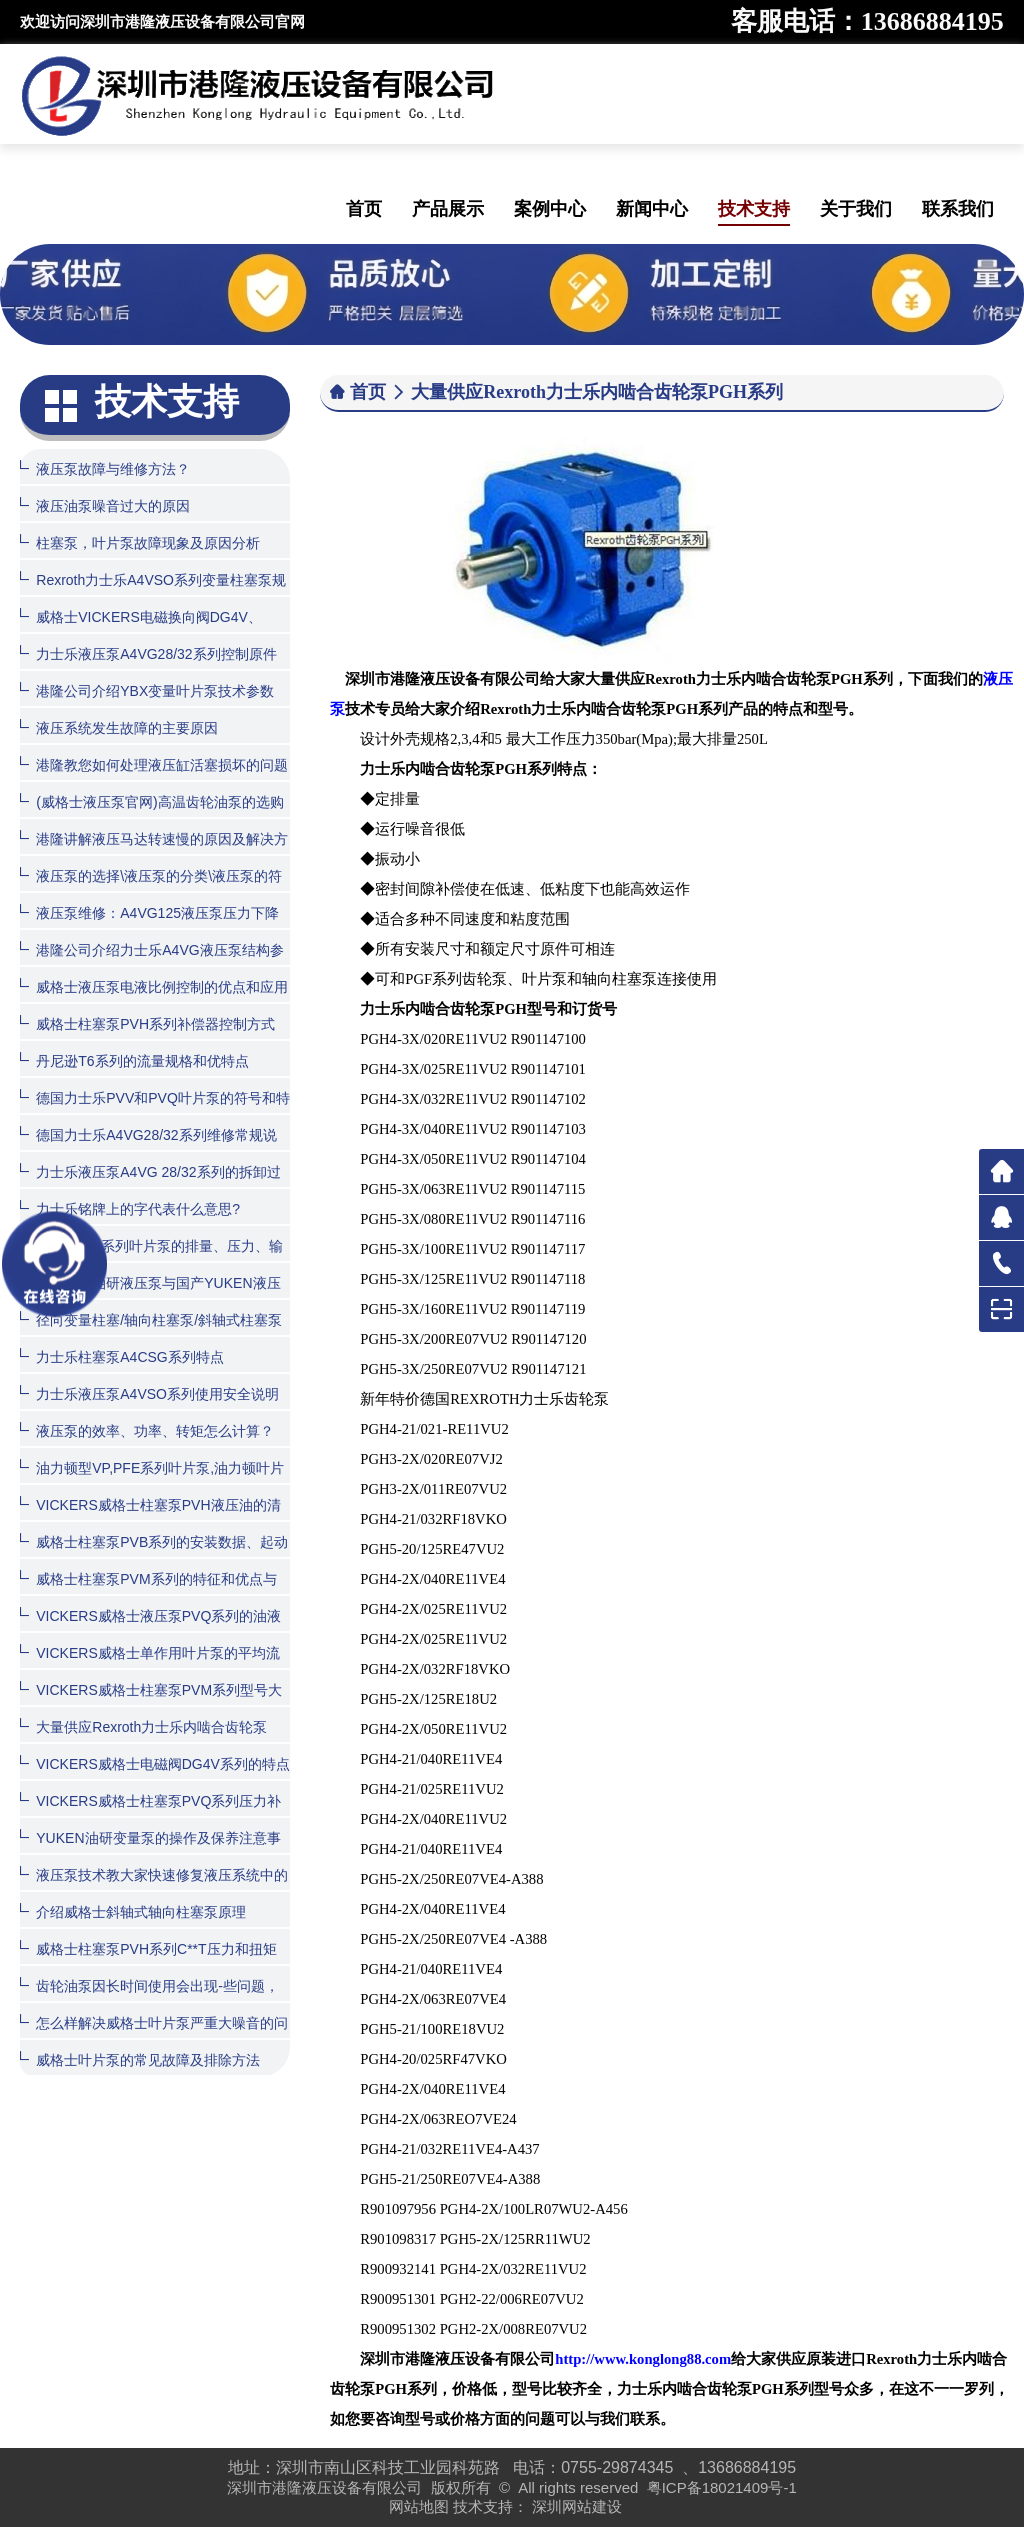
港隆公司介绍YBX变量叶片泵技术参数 (147, 690)
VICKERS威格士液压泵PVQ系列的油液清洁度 (150, 1630)
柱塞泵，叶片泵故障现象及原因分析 (140, 542)
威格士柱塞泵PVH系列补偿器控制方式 (147, 1023)
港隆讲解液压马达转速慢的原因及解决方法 (154, 853)
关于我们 (856, 209)
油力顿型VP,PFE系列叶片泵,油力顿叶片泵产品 (152, 1482)
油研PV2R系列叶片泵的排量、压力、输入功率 (151, 1260)
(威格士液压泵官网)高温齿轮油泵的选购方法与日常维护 (151, 816)
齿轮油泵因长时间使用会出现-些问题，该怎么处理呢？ (149, 2000)
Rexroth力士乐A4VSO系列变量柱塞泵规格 (153, 594)
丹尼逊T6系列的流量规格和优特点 (134, 1060)
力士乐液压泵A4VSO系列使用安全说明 (149, 1393)
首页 (364, 209)
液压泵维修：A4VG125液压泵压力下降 (149, 912)
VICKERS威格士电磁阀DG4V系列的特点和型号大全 (155, 1778)
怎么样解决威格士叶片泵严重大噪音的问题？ (154, 2037)
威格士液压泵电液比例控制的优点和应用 (154, 986)
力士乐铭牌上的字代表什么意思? (130, 1208)
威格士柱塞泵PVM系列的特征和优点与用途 (148, 1593)
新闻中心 (652, 209)
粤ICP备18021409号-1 (722, 2487)
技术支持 (754, 209)
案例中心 (550, 209)
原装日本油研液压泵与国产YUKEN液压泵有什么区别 (150, 1297)
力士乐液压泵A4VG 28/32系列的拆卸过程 (150, 1186)
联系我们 (958, 209)
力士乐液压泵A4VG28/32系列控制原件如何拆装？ (148, 668)
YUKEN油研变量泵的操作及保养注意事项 (150, 1852)
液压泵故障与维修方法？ (105, 468)
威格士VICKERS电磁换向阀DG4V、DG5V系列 (141, 631)
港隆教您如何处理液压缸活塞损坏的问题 (154, 764)
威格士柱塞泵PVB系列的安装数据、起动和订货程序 (154, 1556)
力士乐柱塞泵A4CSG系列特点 (121, 1356)
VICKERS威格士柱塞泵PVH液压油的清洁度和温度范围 (150, 1519)
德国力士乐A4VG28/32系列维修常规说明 (148, 1149)
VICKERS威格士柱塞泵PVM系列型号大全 (151, 1704)
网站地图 (419, 2506)
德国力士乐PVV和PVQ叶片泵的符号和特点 (155, 1112)
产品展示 (448, 209)
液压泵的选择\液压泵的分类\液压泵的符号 (151, 890)
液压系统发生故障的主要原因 (119, 727)
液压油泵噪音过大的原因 (105, 505)
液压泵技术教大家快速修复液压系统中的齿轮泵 (154, 1889)
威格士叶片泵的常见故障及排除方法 (140, 2059)
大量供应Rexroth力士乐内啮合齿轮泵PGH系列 (143, 1741)
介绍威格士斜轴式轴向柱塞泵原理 (133, 1911)
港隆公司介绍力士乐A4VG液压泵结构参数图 (151, 964)
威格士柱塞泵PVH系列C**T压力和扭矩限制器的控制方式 (148, 1963)
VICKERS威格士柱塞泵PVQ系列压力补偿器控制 (150, 1815)
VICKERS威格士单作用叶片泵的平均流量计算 (149, 1667)
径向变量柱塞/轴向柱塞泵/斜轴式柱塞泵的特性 (151, 1334)
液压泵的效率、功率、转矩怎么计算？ (147, 1430)
